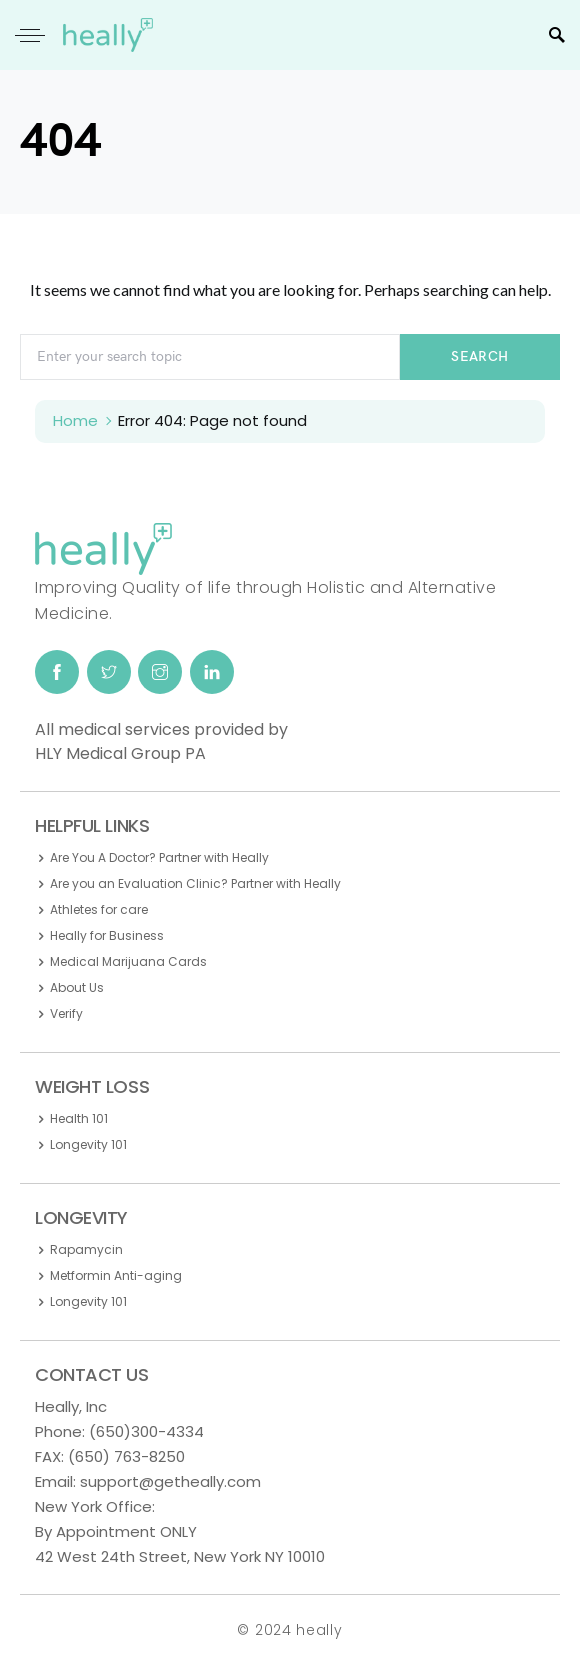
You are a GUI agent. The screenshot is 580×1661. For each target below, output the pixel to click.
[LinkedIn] (212, 672)
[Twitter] (109, 672)
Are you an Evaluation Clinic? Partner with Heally (195, 883)
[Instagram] (160, 672)
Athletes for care (99, 909)
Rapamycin (86, 1249)
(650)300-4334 (146, 1431)
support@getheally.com (170, 1481)
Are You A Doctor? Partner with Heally (159, 857)
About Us (77, 987)
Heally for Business (107, 935)
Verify (66, 1013)
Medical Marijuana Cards (128, 961)
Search (479, 356)
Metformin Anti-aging (116, 1275)
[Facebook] (57, 672)
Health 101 (79, 1118)
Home (75, 420)
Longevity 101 (88, 1144)
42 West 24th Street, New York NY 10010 (180, 1556)
